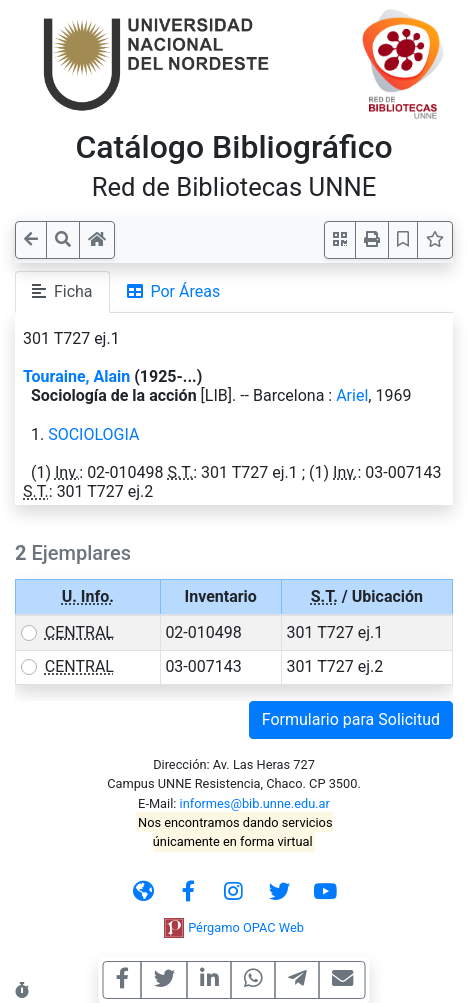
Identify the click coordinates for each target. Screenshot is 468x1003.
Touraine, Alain (76, 376)
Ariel (352, 395)
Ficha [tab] (62, 291)
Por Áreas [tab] (174, 291)
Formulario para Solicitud (351, 719)
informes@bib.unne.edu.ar (255, 803)
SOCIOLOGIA (93, 434)
